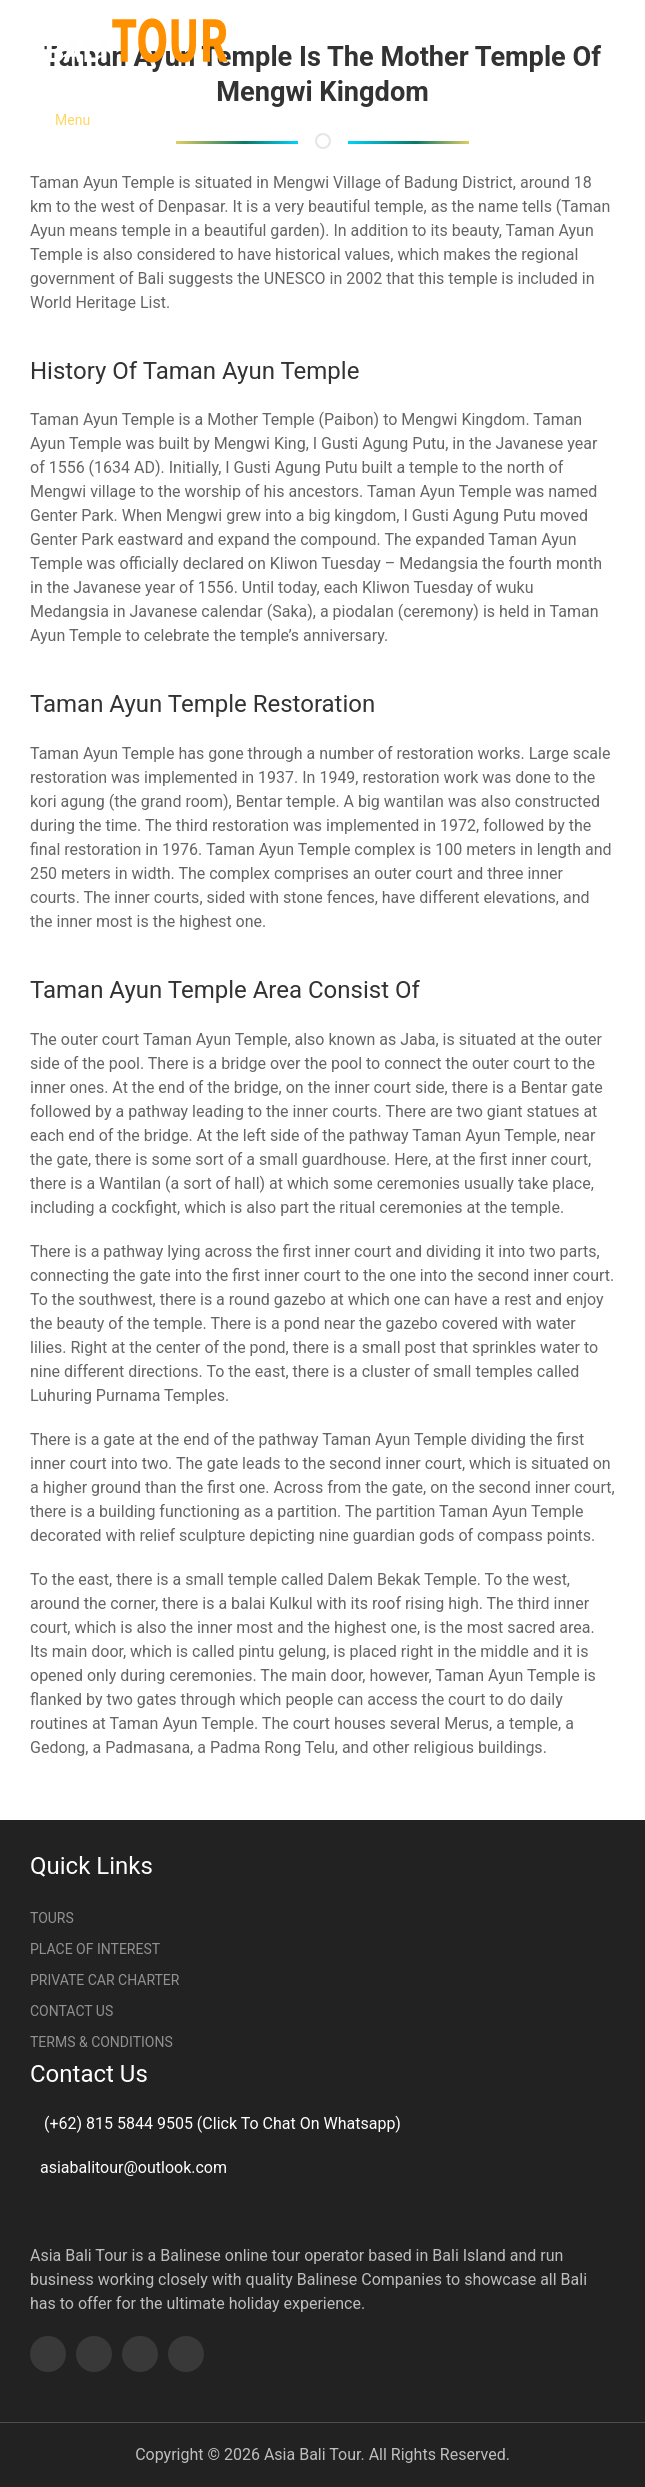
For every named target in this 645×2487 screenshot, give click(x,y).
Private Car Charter (104, 1980)
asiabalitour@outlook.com (133, 2167)
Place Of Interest (95, 1949)
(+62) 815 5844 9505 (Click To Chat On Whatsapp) (220, 2123)
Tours (52, 1918)
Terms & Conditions (101, 2042)
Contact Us (71, 2011)
